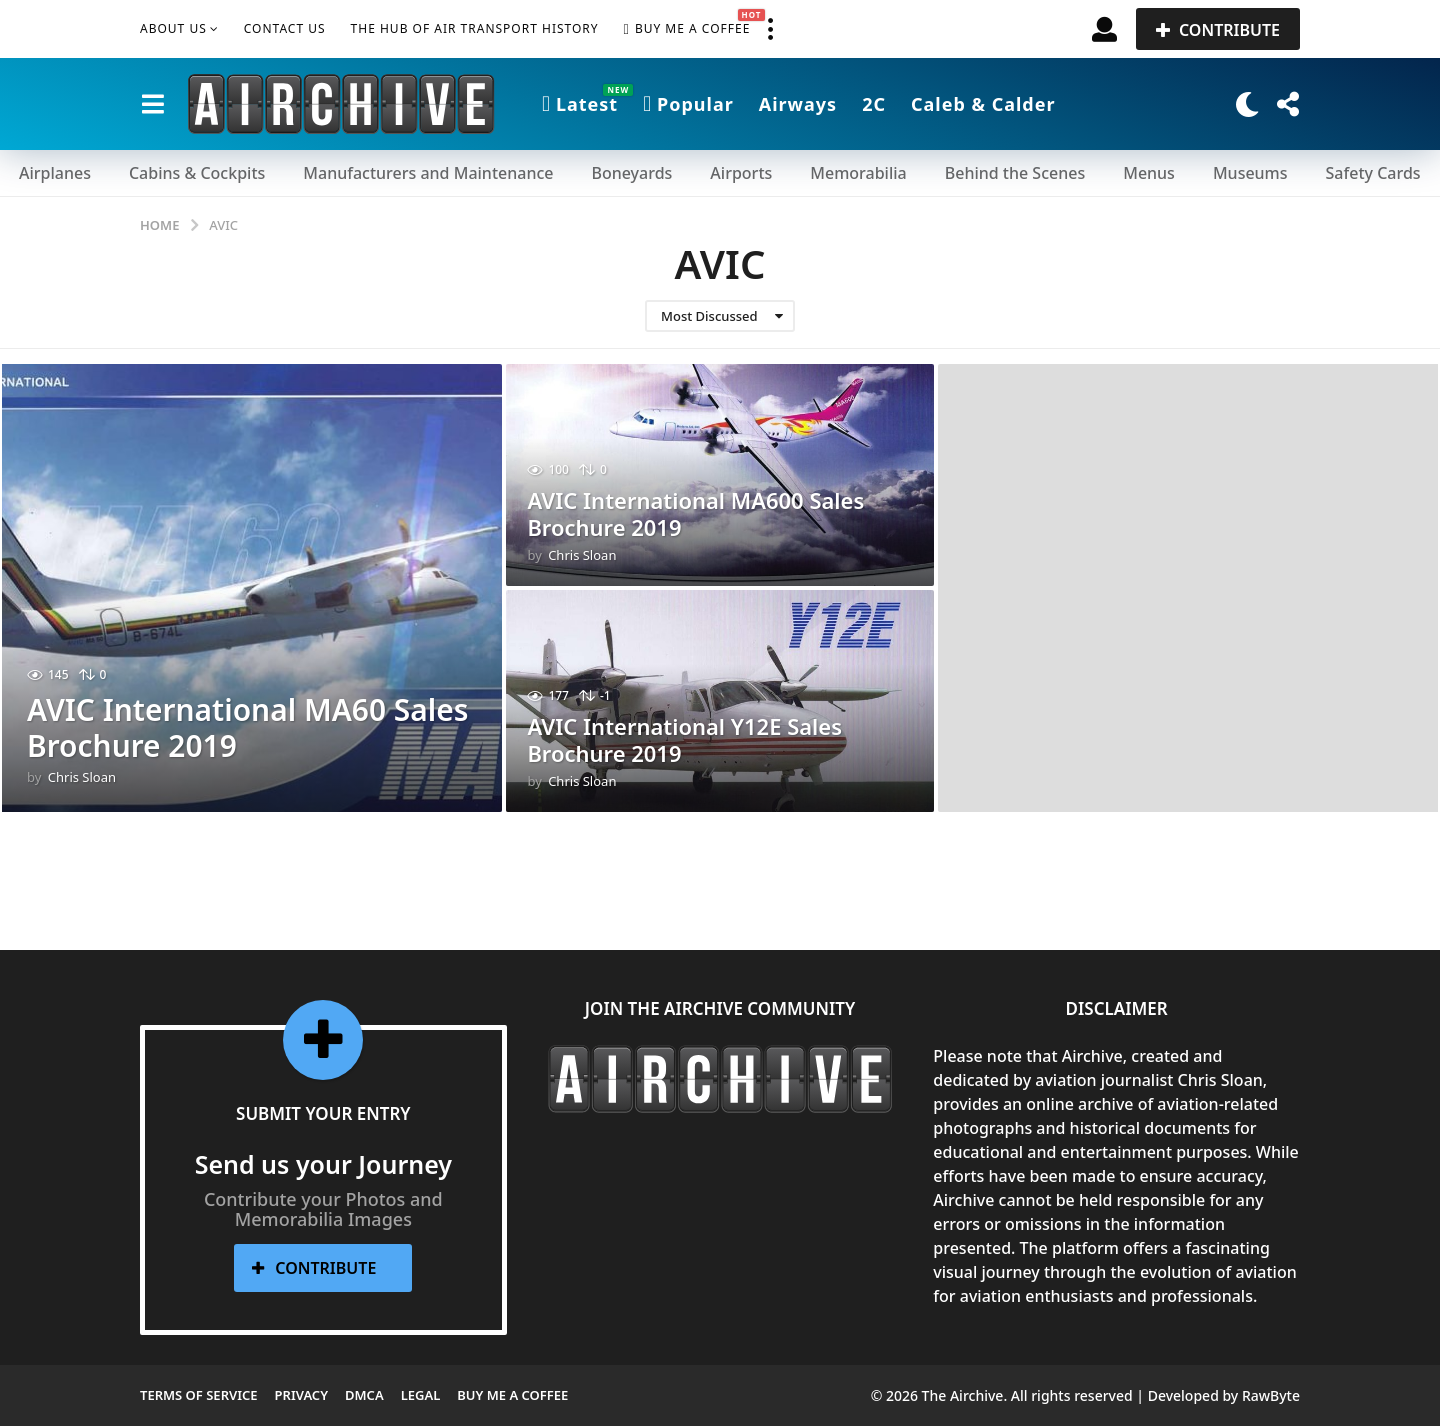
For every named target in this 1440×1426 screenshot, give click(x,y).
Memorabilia (858, 173)
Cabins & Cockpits (197, 173)
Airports (741, 173)
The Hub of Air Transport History (475, 28)
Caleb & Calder (983, 104)
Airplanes (55, 173)
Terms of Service (199, 1395)
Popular (688, 104)
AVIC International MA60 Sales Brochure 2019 (248, 727)
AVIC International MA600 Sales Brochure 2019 (695, 515)
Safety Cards (1373, 173)
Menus (1149, 173)
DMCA (364, 1395)
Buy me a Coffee (687, 29)
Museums (1250, 173)
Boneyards (631, 173)
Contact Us (285, 28)
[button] (770, 29)
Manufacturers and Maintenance (428, 173)
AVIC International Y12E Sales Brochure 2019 (684, 741)
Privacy (301, 1395)
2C (874, 104)
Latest (580, 104)
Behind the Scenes (1015, 173)
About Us (173, 28)
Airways (798, 104)
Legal (421, 1395)
